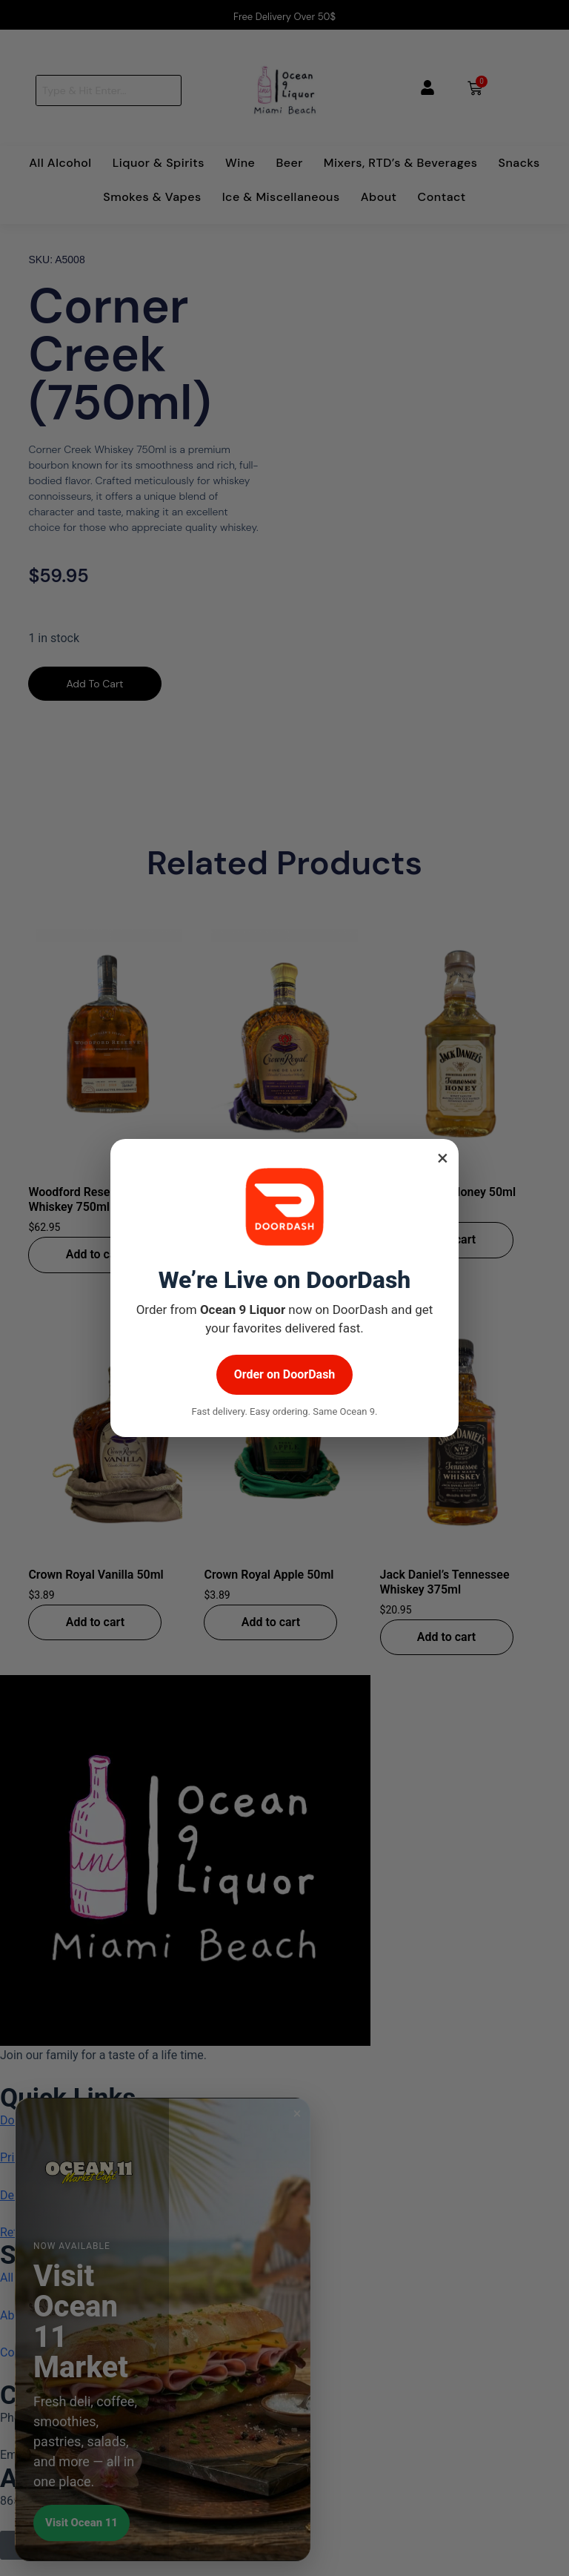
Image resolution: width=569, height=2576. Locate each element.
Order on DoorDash (285, 1374)
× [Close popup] (442, 1158)
